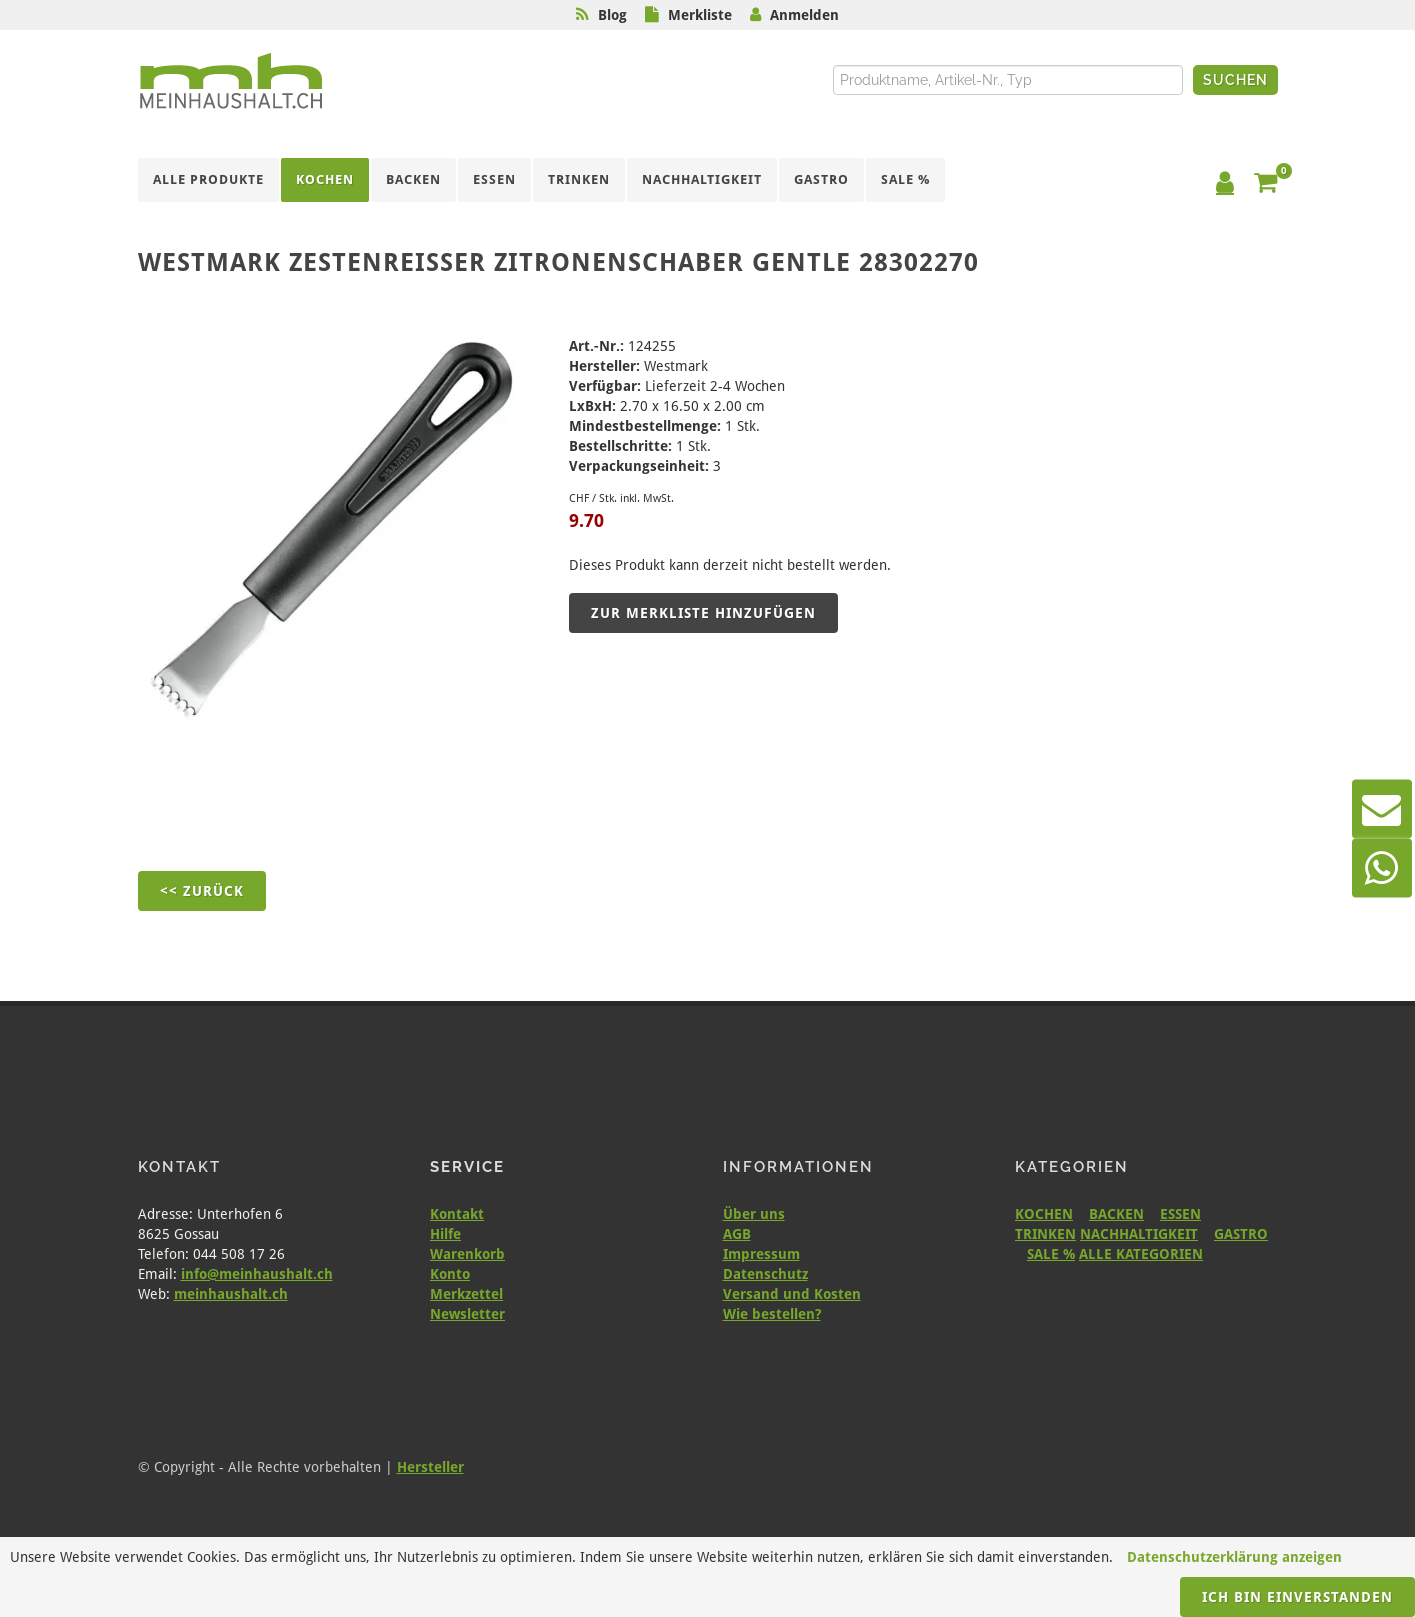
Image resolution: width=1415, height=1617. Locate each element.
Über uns (754, 1214)
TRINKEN (1045, 1234)
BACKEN (1116, 1214)
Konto (450, 1274)
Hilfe (445, 1234)
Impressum (761, 1254)
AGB (737, 1234)
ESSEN (1180, 1214)
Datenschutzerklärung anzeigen (1234, 1557)
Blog (612, 15)
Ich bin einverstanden (1297, 1597)
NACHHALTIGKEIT (1139, 1234)
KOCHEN (1044, 1214)
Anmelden (804, 15)
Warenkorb (467, 1254)
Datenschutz (765, 1274)
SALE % (1051, 1254)
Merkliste (700, 15)
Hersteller (430, 1467)
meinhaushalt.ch (231, 1294)
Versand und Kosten (792, 1294)
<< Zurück (202, 891)
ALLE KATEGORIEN (1141, 1254)
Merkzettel (466, 1294)
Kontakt (457, 1214)
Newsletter (467, 1314)
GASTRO (1241, 1234)
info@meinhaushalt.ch (257, 1274)
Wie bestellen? (772, 1314)
